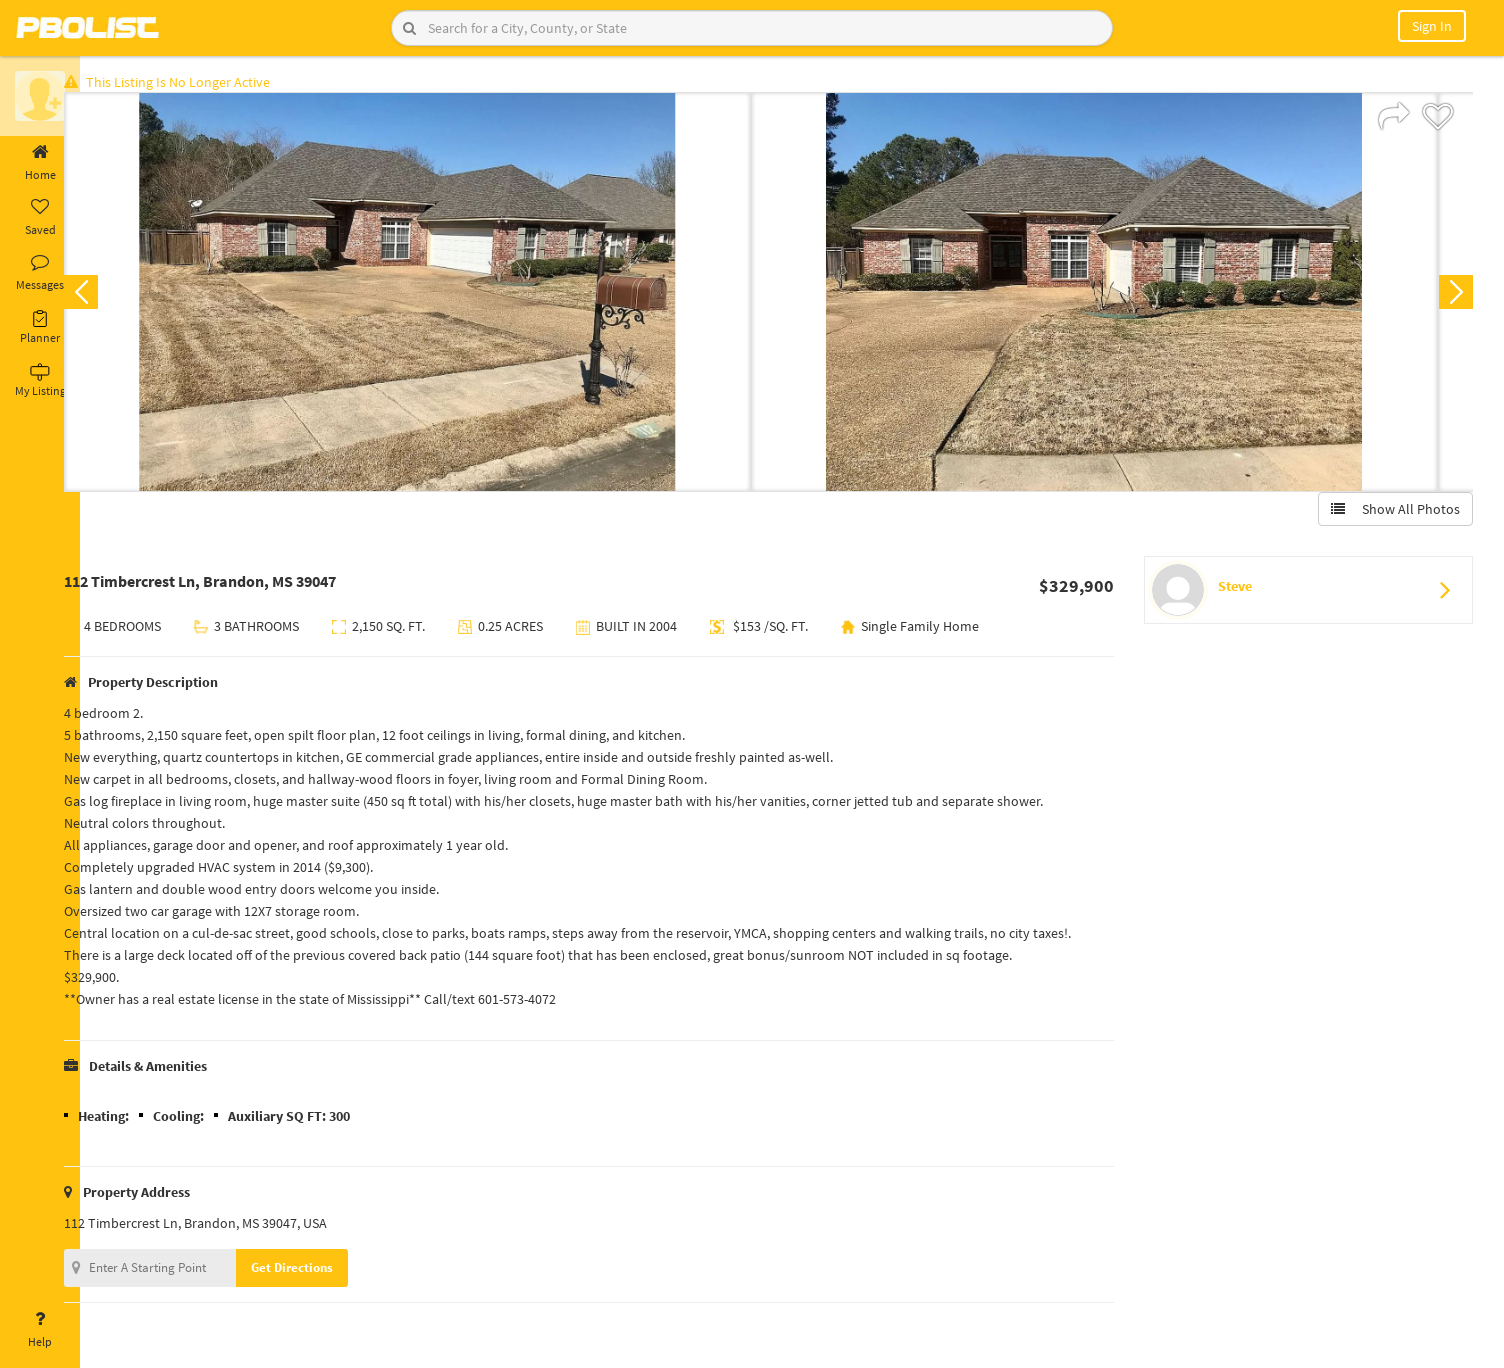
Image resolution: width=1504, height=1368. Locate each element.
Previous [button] (112, 296)
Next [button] (1452, 296)
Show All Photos (1391, 513)
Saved (40, 218)
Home (40, 163)
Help (40, 1330)
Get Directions (323, 1271)
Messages (40, 273)
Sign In (1432, 26)
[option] (438, 296)
